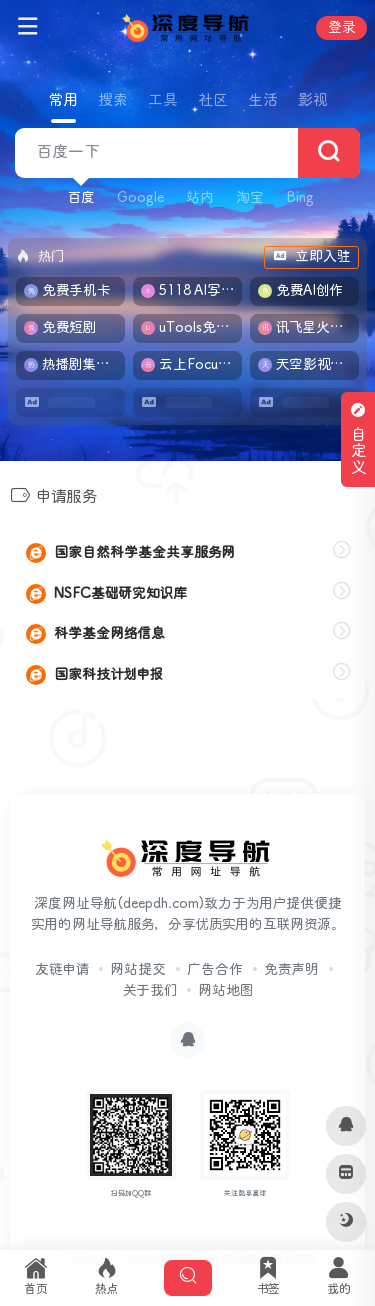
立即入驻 (311, 257)
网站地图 (225, 991)
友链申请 (62, 970)
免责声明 (291, 970)
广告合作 (215, 970)
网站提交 (138, 970)
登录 (341, 28)
